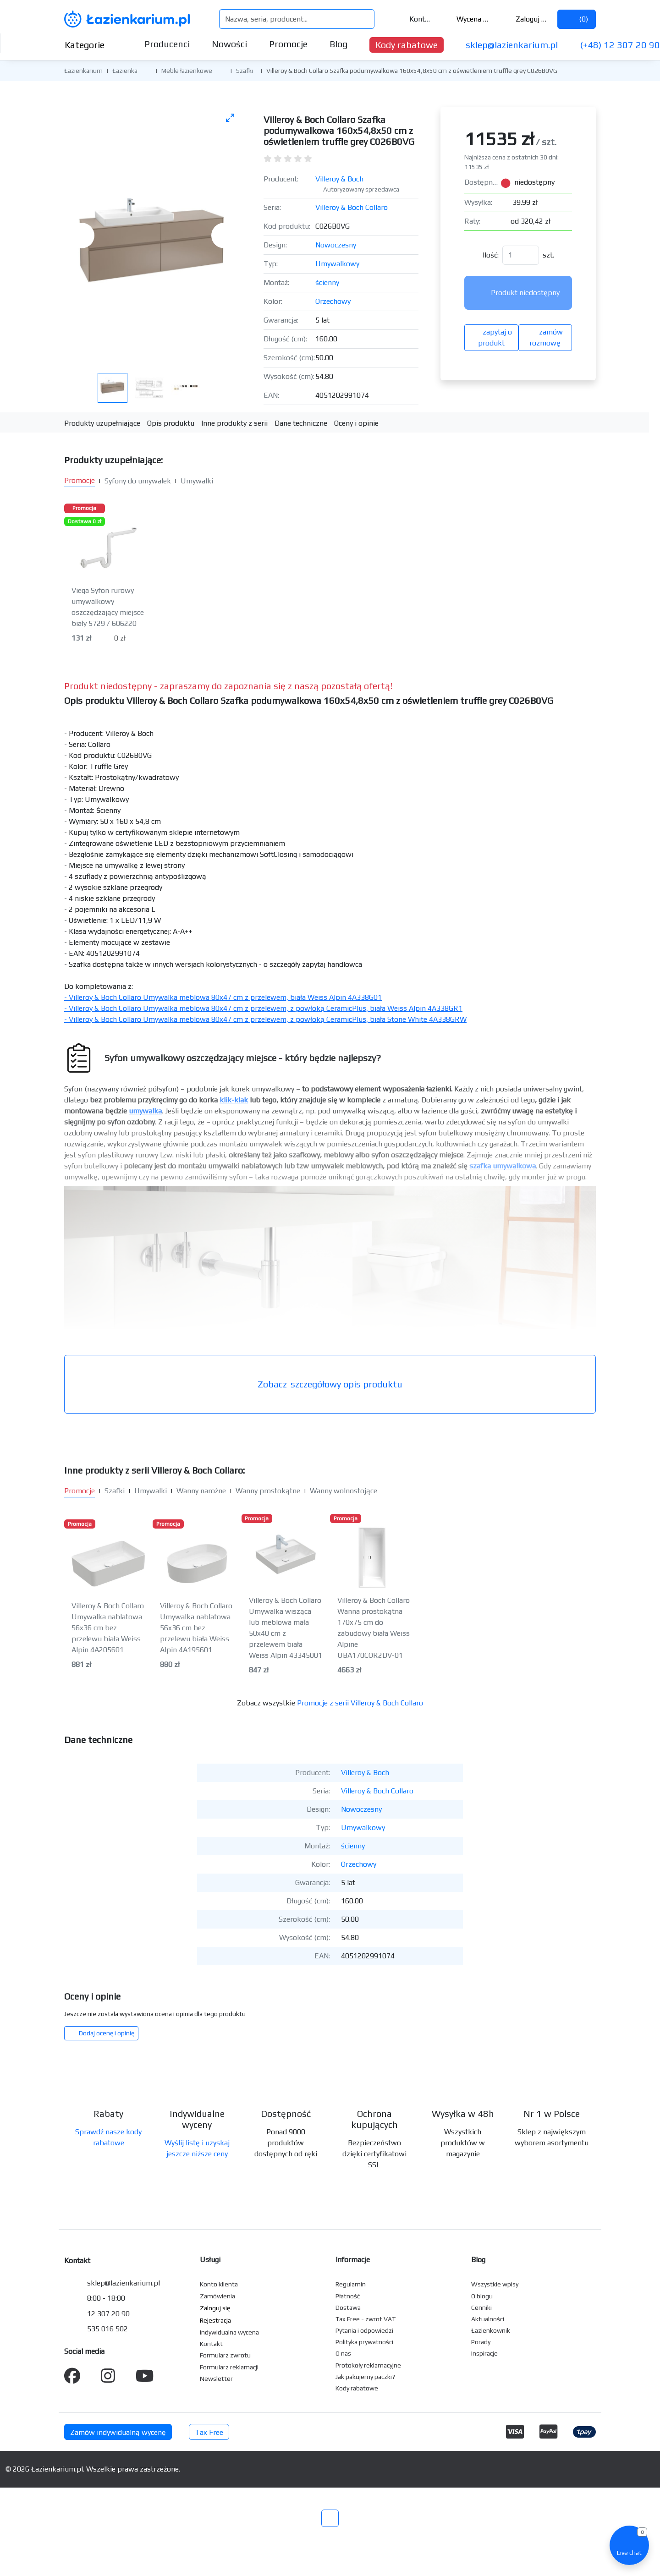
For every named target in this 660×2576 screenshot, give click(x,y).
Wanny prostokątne (268, 1490)
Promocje (288, 43)
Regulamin (351, 2284)
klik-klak (234, 1100)
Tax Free (209, 2432)
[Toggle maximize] (230, 117)
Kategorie (92, 44)
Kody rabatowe (406, 44)
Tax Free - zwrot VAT (366, 2319)
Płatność (348, 2296)
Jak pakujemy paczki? (365, 2376)
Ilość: (491, 255)
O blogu (482, 2296)
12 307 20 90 (108, 2313)
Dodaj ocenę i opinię (101, 2033)
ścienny (327, 282)
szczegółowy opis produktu (330, 1384)
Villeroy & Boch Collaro (351, 207)
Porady (480, 2342)
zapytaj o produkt (491, 337)
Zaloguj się (525, 19)
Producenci (167, 43)
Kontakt (414, 19)
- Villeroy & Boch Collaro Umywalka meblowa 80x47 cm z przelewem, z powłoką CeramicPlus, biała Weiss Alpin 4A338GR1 (263, 1008)
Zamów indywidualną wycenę (118, 2432)
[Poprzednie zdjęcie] (81, 235)
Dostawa (348, 2307)
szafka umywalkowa (502, 1166)
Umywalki (197, 481)
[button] (144, 70)
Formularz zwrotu (225, 2355)
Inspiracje (484, 2353)
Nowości (229, 43)
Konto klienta (219, 2284)
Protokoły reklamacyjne (368, 2365)
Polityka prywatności (364, 2342)
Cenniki (481, 2307)
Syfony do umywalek (137, 481)
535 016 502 (107, 2328)
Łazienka (125, 70)
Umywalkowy (337, 263)
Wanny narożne (201, 1490)
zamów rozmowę (545, 337)
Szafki (244, 70)
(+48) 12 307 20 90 (620, 44)
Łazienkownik (490, 2330)
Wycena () (467, 19)
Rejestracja (215, 2320)
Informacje (353, 2259)
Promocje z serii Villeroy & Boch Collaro (360, 1703)
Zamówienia (217, 2296)
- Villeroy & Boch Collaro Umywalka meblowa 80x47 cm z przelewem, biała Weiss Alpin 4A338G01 (223, 997)
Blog (338, 43)
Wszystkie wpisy (494, 2284)
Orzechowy (333, 301)
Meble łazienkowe (186, 70)
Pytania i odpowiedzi (364, 2330)
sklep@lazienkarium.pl (512, 44)
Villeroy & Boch (339, 179)
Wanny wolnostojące (343, 1490)
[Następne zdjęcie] (224, 235)
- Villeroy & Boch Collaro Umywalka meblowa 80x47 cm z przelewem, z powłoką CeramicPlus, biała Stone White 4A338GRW (265, 1019)
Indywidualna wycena (229, 2332)
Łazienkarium (83, 70)
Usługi (210, 2259)
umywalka (145, 1111)
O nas (343, 2353)
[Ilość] (520, 255)
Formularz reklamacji (229, 2367)
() (576, 19)
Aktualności (487, 2319)
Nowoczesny (335, 245)
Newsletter (216, 2378)
